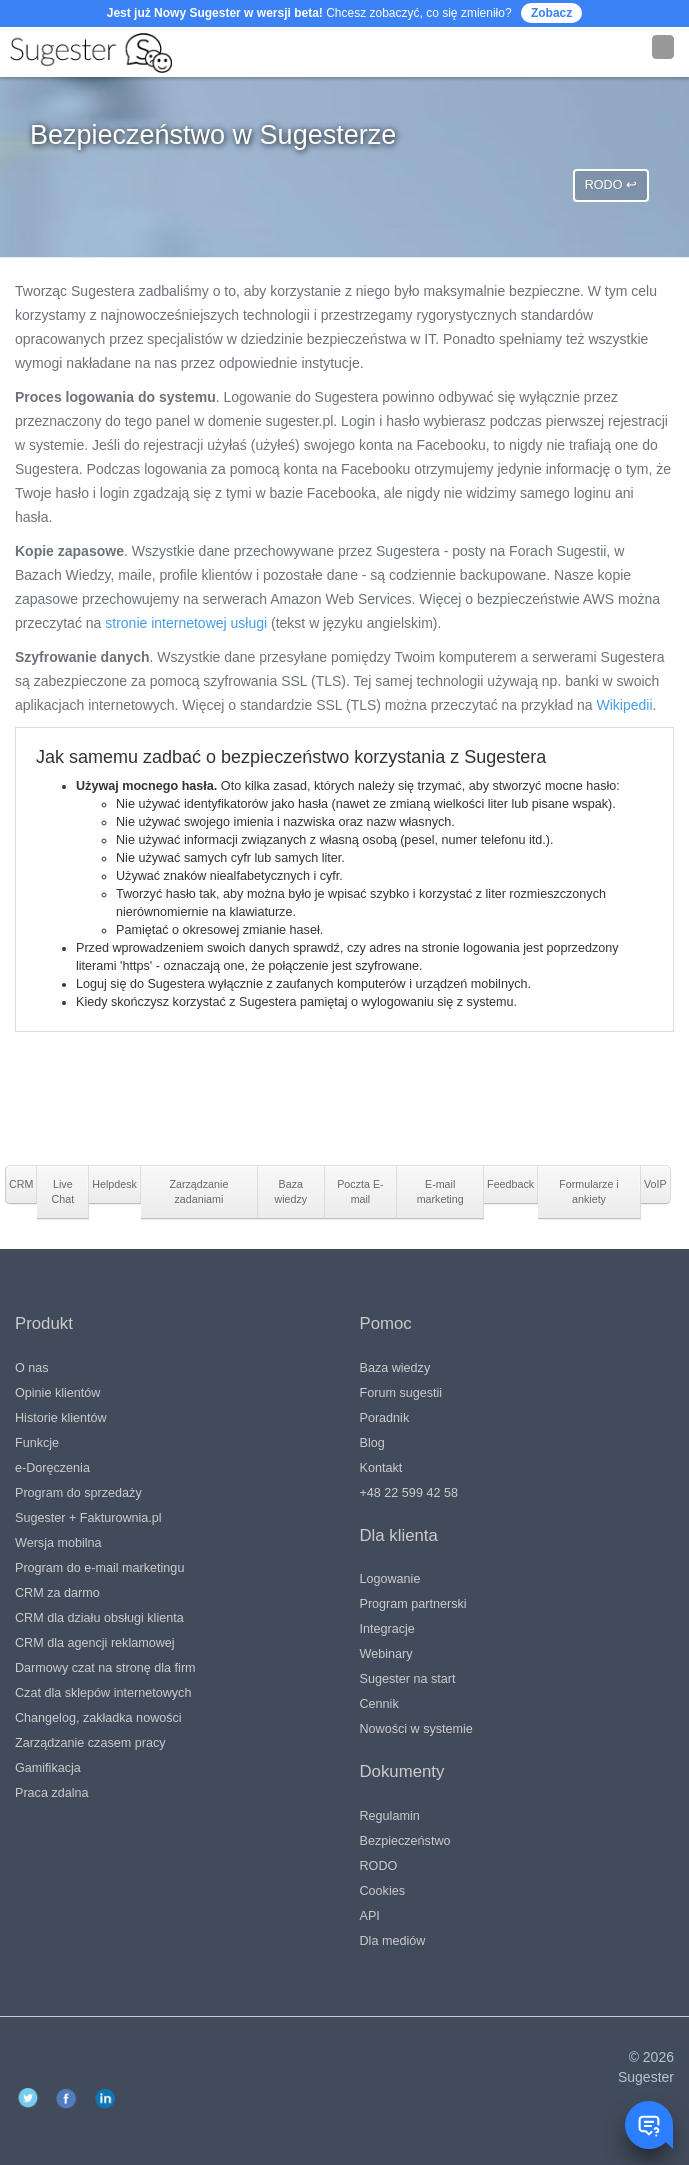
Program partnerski (413, 1604)
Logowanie (390, 1579)
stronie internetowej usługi (186, 623)
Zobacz (551, 13)
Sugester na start (408, 1679)
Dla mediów (393, 1941)
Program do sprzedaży (78, 1493)
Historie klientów (61, 1418)
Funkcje (37, 1443)
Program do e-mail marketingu (99, 1568)
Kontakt (381, 1468)
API (370, 1916)
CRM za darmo (57, 1593)
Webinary (386, 1654)
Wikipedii (625, 705)
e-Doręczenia (52, 1468)
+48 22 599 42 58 (409, 1493)
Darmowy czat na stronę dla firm (105, 1668)
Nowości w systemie (416, 1729)
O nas (32, 1368)
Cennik (379, 1704)
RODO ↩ (611, 185)
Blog (372, 1443)
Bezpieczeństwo (405, 1841)
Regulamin (390, 1816)
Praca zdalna (52, 1793)
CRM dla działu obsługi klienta (99, 1618)
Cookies (383, 1891)
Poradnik (385, 1418)
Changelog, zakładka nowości (98, 1718)
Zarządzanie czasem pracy (90, 1743)
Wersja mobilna (58, 1543)
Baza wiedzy (395, 1368)
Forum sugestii (401, 1393)
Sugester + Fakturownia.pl (88, 1518)
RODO (379, 1866)
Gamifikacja (48, 1768)
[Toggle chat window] (649, 2125)
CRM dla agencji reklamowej (95, 1643)
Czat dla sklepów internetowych (103, 1693)
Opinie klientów (57, 1393)
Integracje (387, 1629)
